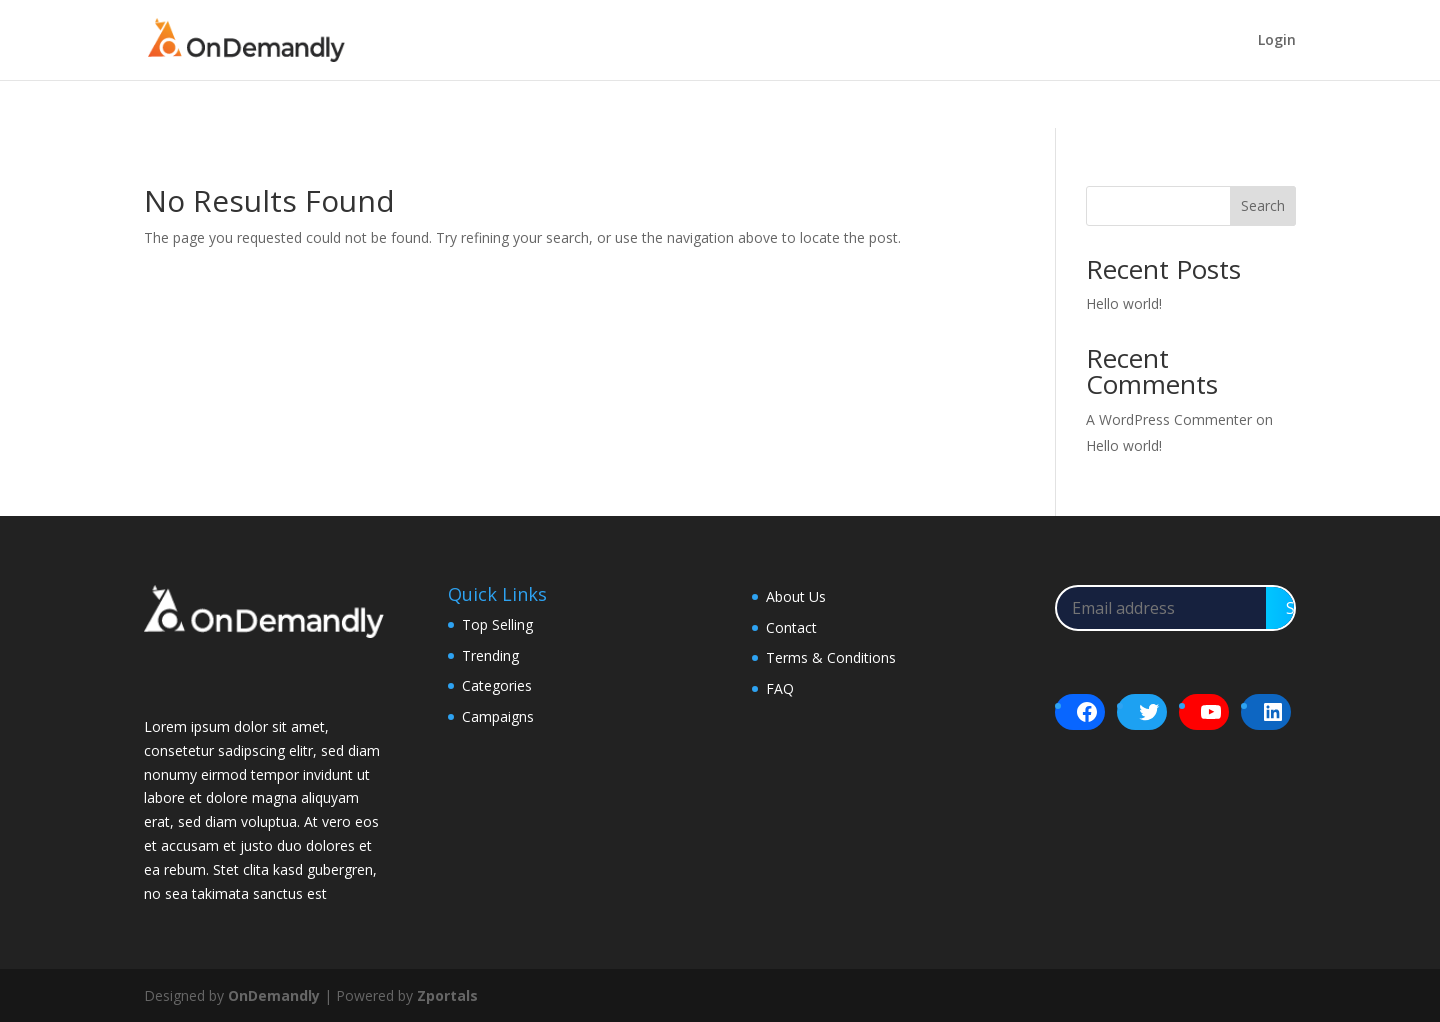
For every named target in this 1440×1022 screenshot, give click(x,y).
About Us (796, 596)
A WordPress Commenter (1169, 419)
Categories (497, 685)
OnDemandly (274, 995)
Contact (791, 627)
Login (1277, 41)
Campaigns (498, 716)
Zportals (447, 995)
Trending (490, 655)
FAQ (780, 688)
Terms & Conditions (831, 657)
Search (1263, 205)
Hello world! (1124, 303)
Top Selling (497, 624)
